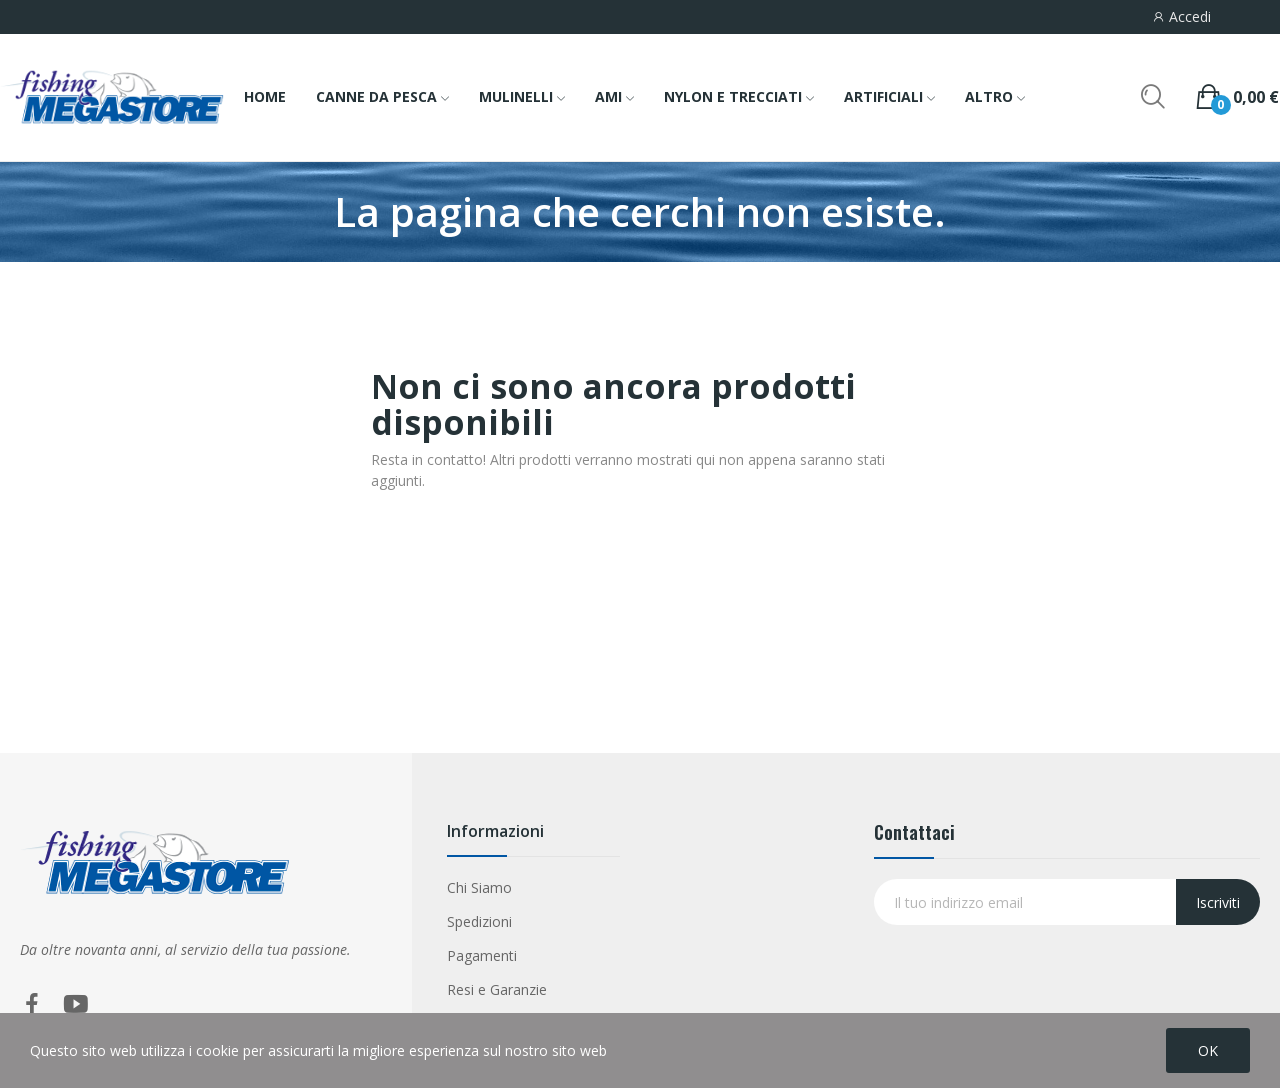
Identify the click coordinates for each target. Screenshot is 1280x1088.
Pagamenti (482, 955)
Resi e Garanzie (497, 989)
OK (1208, 1050)
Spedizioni (479, 921)
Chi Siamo (479, 887)
